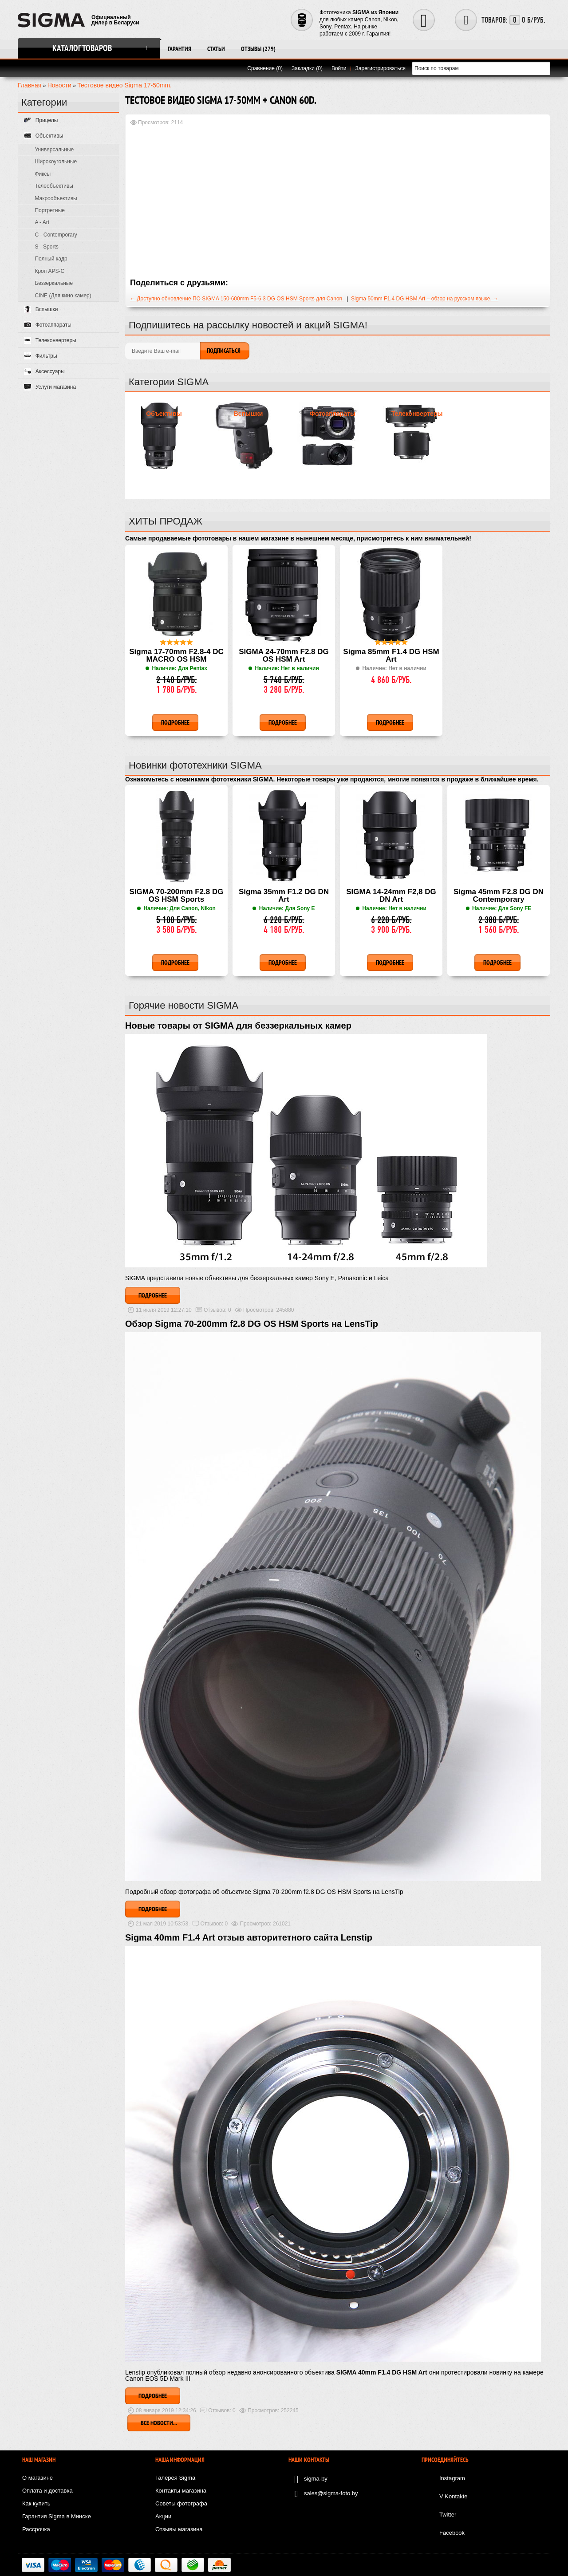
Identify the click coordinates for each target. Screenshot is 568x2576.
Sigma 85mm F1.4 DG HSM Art (391, 655)
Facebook (452, 2532)
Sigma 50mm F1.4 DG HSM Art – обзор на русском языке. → (424, 298)
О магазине (37, 2477)
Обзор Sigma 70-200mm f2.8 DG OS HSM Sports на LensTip (251, 1324)
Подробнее (152, 1295)
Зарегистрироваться (380, 68)
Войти (339, 68)
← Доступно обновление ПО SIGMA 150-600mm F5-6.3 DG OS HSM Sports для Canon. (237, 298)
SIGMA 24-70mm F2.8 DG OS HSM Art (284, 655)
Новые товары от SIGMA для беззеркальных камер (238, 1025)
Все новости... (159, 2423)
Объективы (163, 413)
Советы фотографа (181, 2503)
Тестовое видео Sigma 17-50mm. (124, 85)
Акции (163, 2516)
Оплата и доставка (47, 2490)
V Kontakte (453, 2496)
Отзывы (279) (258, 49)
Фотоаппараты (332, 413)
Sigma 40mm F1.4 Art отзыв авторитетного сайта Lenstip (248, 1937)
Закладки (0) (307, 68)
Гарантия (179, 49)
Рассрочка (36, 2529)
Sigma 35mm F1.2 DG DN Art (284, 895)
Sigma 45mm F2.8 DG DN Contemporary (499, 895)
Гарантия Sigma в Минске (56, 2516)
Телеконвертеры (417, 413)
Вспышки (248, 413)
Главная (29, 85)
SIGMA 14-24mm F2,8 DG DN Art (391, 895)
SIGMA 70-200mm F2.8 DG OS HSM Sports (177, 895)
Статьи (216, 49)
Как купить (36, 2503)
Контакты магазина (180, 2490)
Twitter (447, 2514)
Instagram (452, 2478)
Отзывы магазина (179, 2529)
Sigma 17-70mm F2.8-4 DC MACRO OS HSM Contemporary (176, 656)
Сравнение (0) (265, 68)
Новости (59, 85)
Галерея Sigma (175, 2477)
